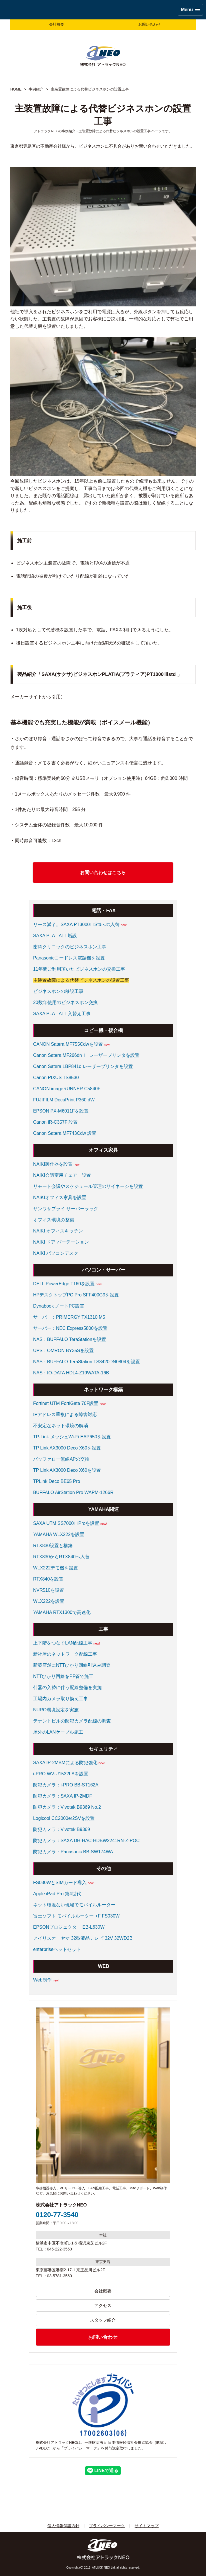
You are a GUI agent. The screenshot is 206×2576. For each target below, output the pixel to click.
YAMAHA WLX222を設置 (58, 1534)
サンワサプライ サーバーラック (65, 1208)
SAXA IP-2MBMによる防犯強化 (65, 1762)
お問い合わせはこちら (103, 872)
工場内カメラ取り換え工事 (60, 1698)
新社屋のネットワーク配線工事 (65, 1654)
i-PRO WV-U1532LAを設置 (60, 1773)
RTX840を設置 (48, 1579)
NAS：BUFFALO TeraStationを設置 (69, 1339)
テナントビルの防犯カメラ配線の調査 (72, 1720)
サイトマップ (147, 2525)
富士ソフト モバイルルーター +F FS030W (76, 1916)
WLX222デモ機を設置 (55, 1567)
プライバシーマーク (107, 2525)
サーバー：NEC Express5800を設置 (70, 1328)
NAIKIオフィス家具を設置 (59, 1197)
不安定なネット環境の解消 (60, 1425)
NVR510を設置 (48, 1590)
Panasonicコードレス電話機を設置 (69, 957)
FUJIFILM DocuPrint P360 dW (64, 1099)
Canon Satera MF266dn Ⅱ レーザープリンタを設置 (86, 1055)
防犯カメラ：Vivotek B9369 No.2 (67, 1807)
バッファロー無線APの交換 (61, 1459)
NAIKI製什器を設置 (53, 1164)
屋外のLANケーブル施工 (58, 1732)
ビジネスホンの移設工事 (58, 991)
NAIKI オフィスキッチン (58, 1230)
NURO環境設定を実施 (56, 1709)
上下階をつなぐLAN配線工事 (62, 1643)
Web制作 (42, 1979)
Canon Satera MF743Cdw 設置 (64, 1133)
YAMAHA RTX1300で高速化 (62, 1612)
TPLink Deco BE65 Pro (56, 1481)
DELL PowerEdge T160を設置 (64, 1283)
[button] (190, 9)
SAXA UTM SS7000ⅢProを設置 (66, 1523)
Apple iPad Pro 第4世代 (57, 1893)
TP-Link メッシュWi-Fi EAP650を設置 (72, 1436)
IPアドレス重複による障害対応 (65, 1414)
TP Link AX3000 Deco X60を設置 (67, 1447)
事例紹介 (36, 89)
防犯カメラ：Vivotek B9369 (61, 1829)
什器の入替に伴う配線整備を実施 (67, 1687)
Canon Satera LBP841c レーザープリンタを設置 (83, 1066)
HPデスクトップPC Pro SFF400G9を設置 (76, 1294)
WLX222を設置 (48, 1601)
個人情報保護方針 (63, 2525)
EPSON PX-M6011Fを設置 (61, 1111)
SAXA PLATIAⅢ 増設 (55, 935)
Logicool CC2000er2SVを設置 (64, 1818)
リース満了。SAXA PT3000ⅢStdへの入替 (76, 924)
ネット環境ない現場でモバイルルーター (74, 1904)
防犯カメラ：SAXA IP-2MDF (62, 1796)
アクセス (102, 2305)
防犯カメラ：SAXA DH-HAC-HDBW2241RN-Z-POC (86, 1840)
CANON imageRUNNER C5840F (67, 1088)
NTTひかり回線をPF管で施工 (63, 1676)
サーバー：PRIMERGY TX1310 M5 (69, 1317)
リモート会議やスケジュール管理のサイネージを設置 (88, 1186)
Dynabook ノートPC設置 (58, 1306)
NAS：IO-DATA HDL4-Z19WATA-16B (71, 1372)
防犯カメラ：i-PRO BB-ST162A (65, 1784)
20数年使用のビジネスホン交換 (65, 1002)
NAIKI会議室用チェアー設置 (62, 1175)
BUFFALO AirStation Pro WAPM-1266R (73, 1492)
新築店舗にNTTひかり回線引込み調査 (72, 1665)
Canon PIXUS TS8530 (56, 1077)
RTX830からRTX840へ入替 (61, 1556)
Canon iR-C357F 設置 (55, 1122)
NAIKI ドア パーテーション (61, 1242)
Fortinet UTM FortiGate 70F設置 (66, 1403)
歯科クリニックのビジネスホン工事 (69, 946)
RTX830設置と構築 (53, 1545)
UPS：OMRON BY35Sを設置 (63, 1350)
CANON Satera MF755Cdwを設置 (68, 1044)
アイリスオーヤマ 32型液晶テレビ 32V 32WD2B (83, 1938)
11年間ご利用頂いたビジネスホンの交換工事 (79, 969)
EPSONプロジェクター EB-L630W (69, 1927)
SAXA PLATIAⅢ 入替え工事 (62, 1013)
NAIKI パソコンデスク (55, 1253)
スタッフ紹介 (103, 2320)
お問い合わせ (149, 24)
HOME (15, 89)
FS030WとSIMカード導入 (60, 1882)
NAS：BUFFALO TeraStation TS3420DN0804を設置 (86, 1361)
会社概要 (56, 24)
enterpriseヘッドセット (57, 1949)
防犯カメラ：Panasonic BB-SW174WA (73, 1851)
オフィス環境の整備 (53, 1219)
